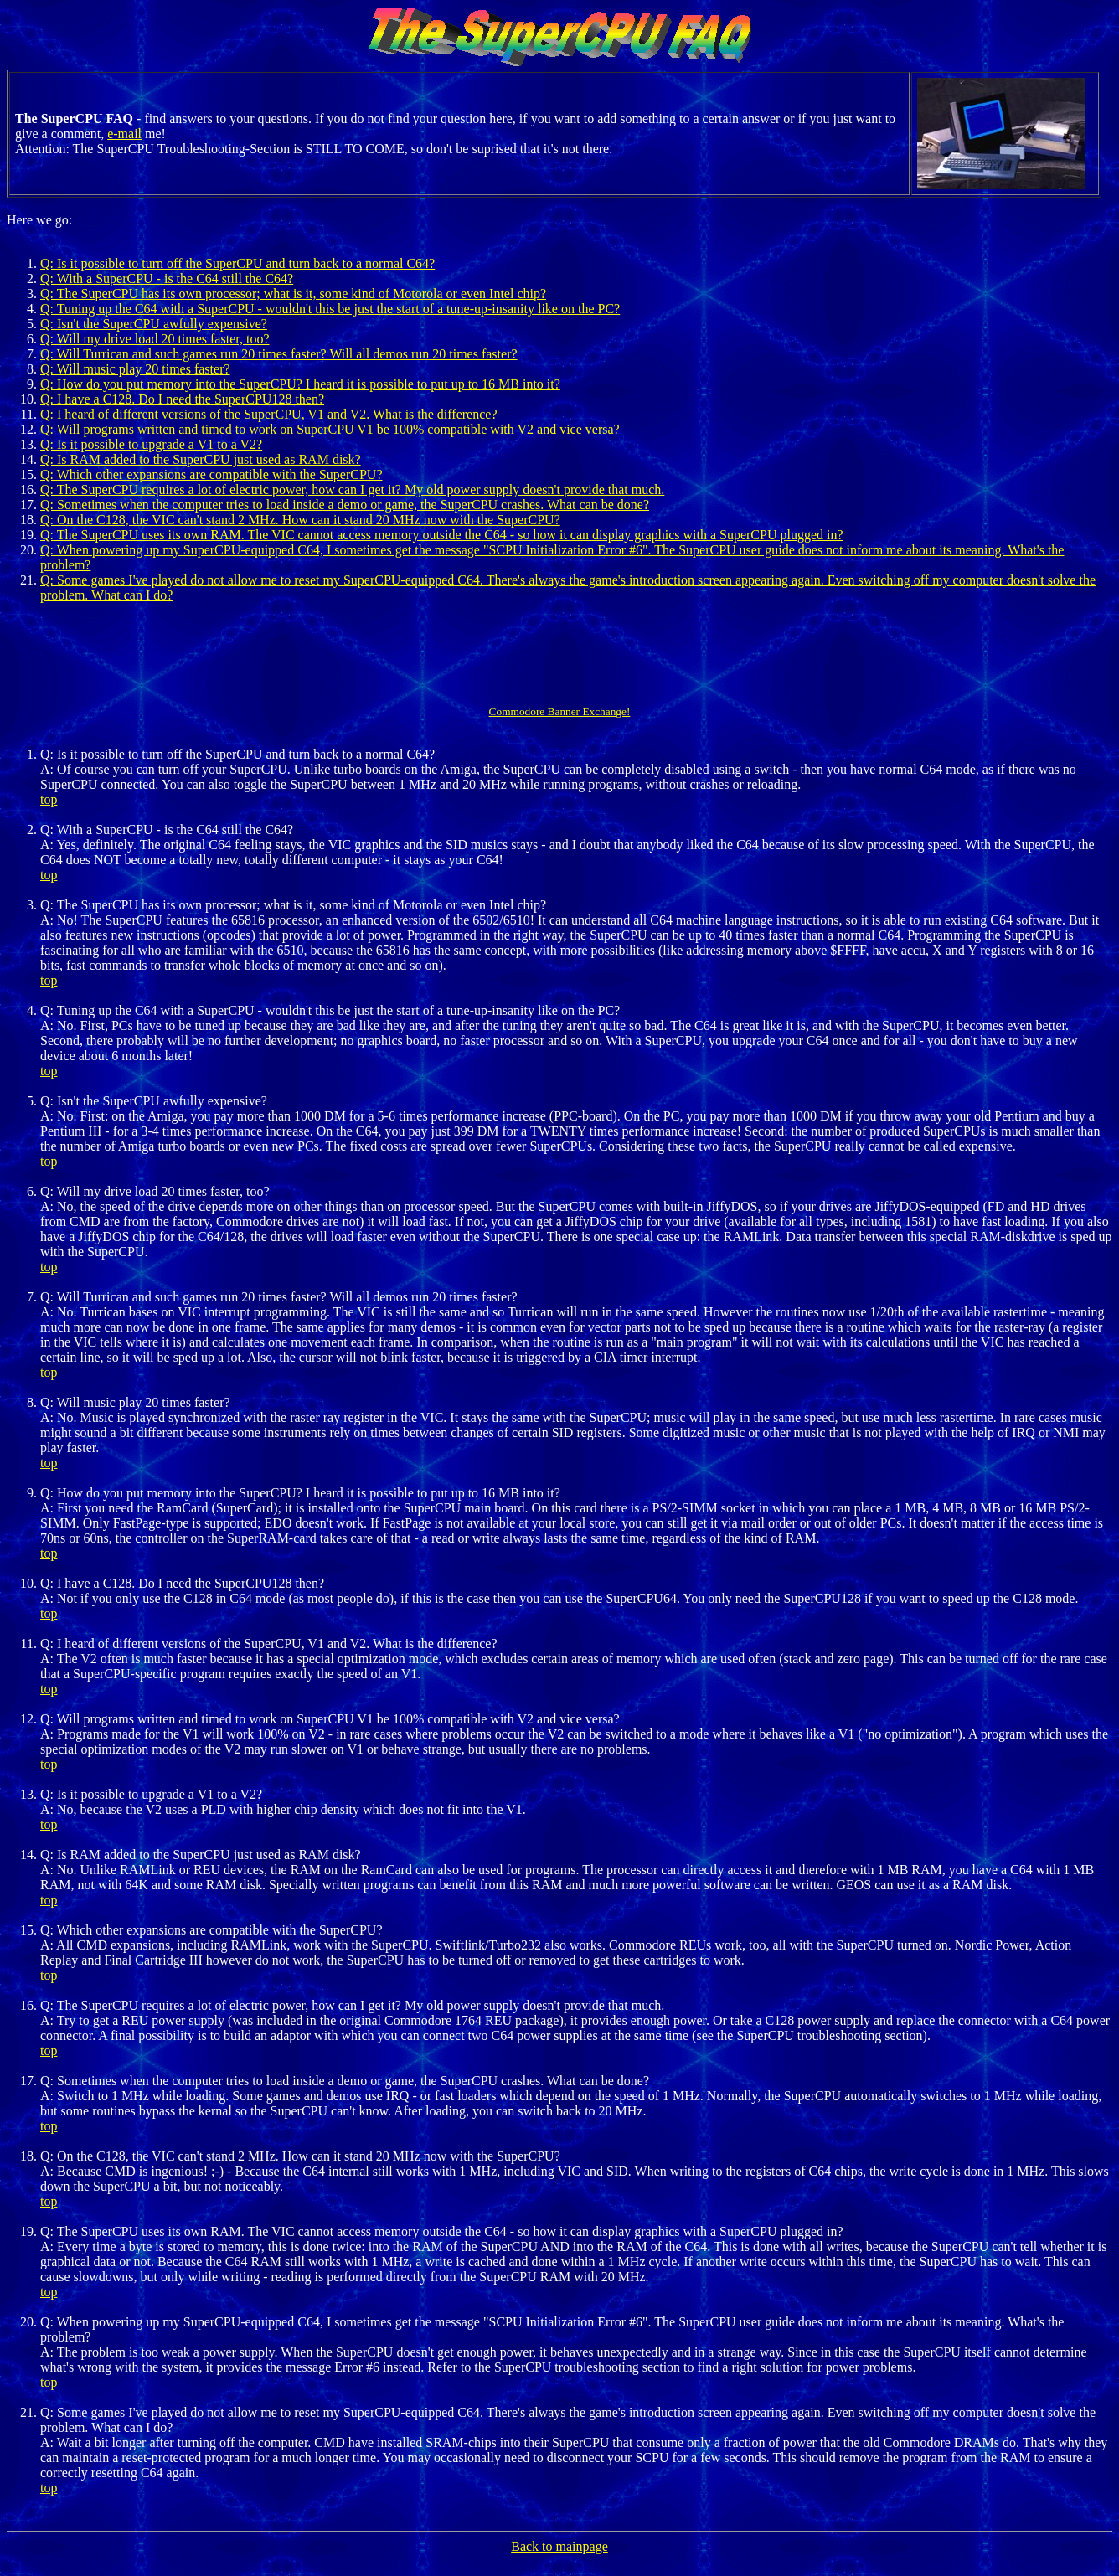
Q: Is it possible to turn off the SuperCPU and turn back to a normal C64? (237, 263)
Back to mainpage (559, 2546)
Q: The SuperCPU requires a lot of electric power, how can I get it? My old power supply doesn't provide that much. (352, 489)
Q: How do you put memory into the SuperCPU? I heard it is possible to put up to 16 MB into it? (300, 384)
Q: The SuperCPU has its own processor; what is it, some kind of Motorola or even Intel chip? (293, 293)
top (48, 799)
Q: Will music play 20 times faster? (135, 369)
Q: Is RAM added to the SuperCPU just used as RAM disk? (200, 459)
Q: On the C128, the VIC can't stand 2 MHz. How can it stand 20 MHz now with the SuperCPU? (300, 520)
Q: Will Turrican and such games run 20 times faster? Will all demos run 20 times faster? (279, 354)
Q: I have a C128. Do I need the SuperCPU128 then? (182, 399)
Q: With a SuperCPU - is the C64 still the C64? (166, 278)
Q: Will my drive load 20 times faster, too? (154, 339)
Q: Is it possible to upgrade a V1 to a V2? (151, 444)
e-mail (124, 133)
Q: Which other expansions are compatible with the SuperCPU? (211, 474)
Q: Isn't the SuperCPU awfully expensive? (153, 324)
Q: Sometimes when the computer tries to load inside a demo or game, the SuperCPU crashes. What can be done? (344, 504)
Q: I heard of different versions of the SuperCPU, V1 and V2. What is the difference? (269, 414)
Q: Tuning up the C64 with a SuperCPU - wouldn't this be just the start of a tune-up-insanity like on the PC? (330, 308)
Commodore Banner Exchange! (560, 711)
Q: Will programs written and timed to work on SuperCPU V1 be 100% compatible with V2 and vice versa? (330, 429)
